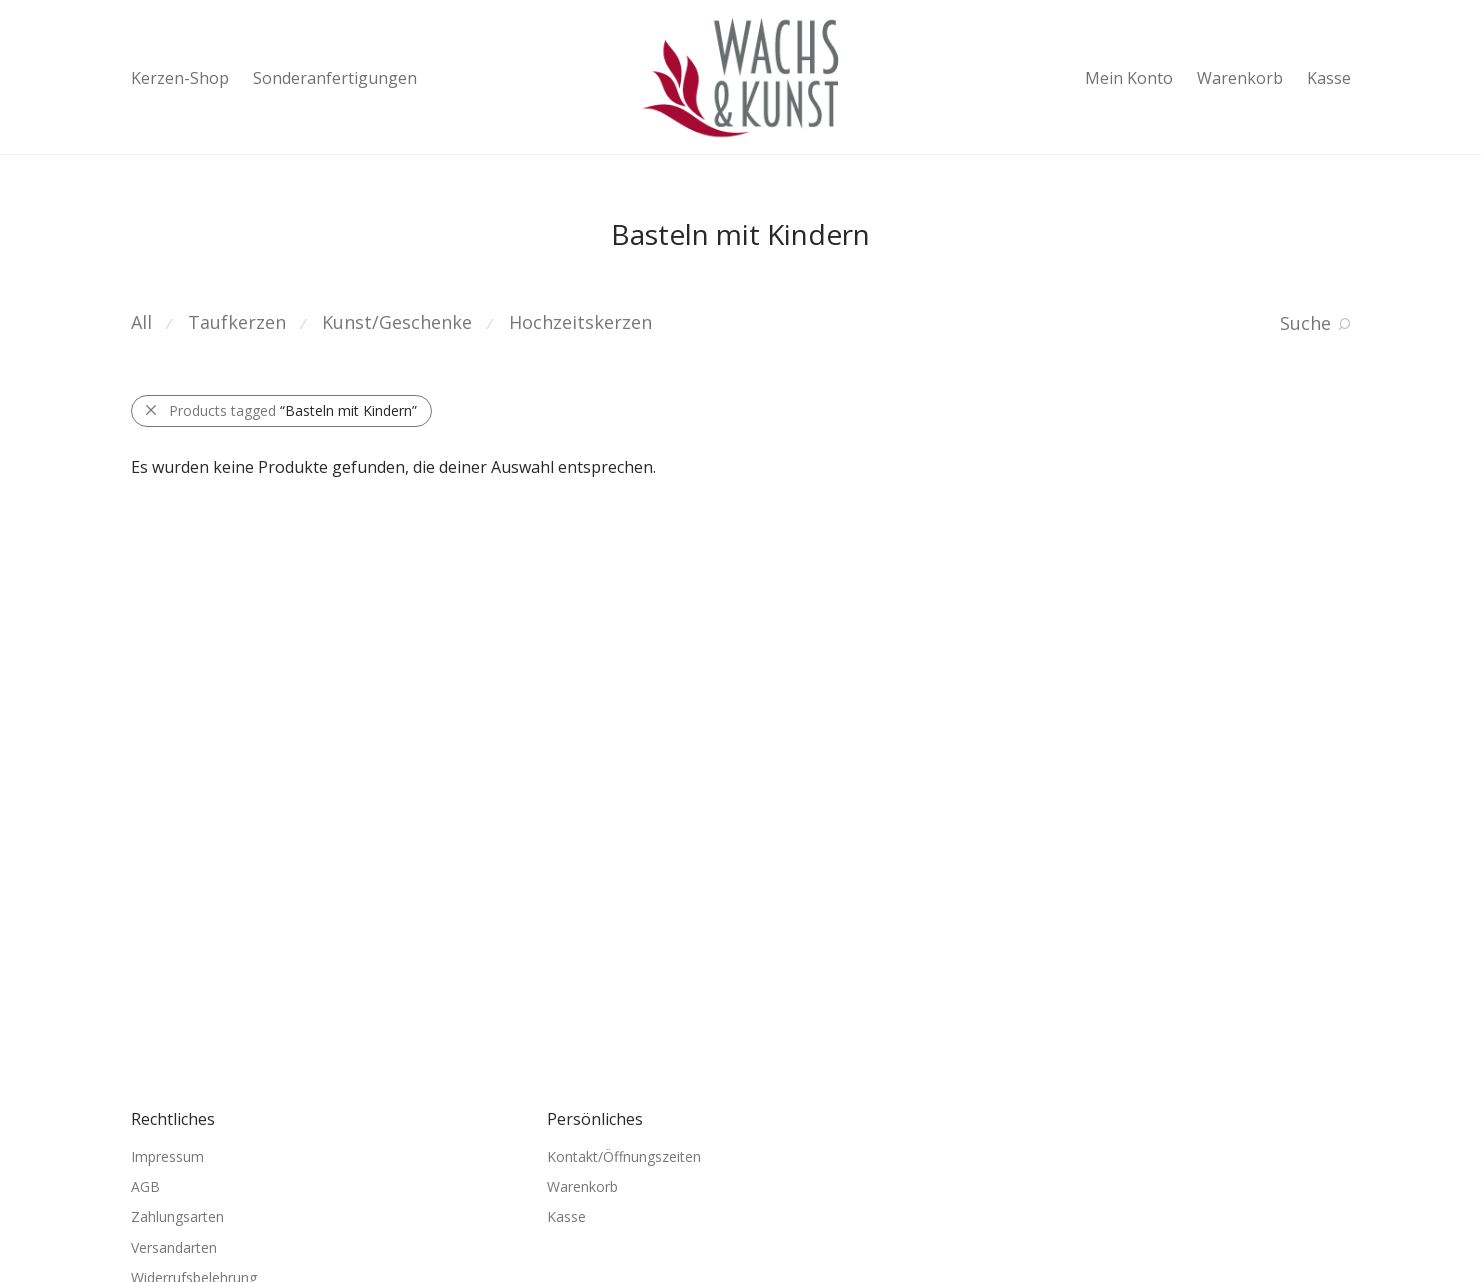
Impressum (167, 1156)
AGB (145, 1186)
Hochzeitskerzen (580, 322)
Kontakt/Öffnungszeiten (624, 1156)
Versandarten (174, 1247)
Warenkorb (1240, 78)
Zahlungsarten (177, 1216)
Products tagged (293, 410)
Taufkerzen (237, 322)
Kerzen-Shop (180, 78)
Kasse (1329, 78)
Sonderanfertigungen (335, 78)
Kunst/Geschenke (397, 322)
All (141, 322)
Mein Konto (1129, 78)
